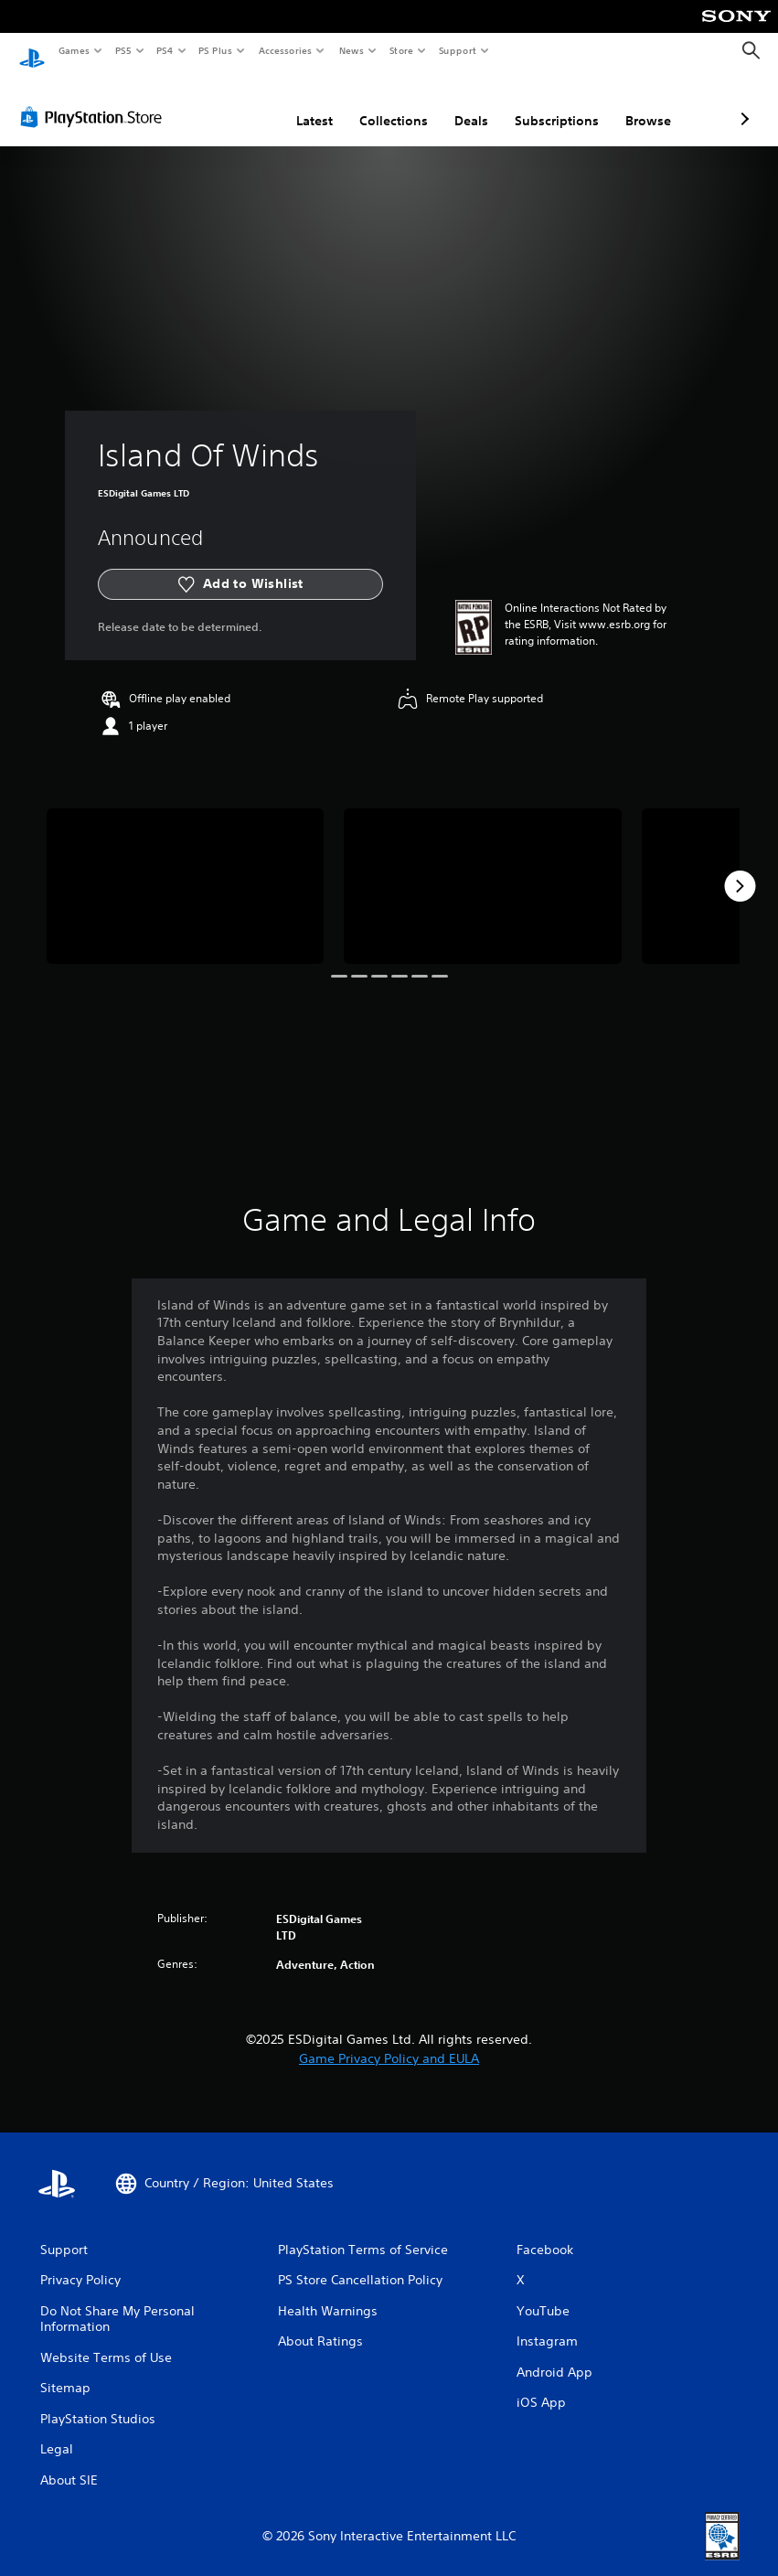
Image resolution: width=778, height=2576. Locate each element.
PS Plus (215, 50)
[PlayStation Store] (95, 99)
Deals (374, 103)
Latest (217, 103)
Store (401, 50)
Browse (551, 103)
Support (456, 50)
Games (73, 50)
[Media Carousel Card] (185, 869)
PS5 (123, 50)
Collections (296, 103)
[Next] (739, 868)
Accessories (284, 50)
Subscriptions (460, 103)
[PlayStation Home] (32, 51)
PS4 (164, 50)
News (351, 50)
